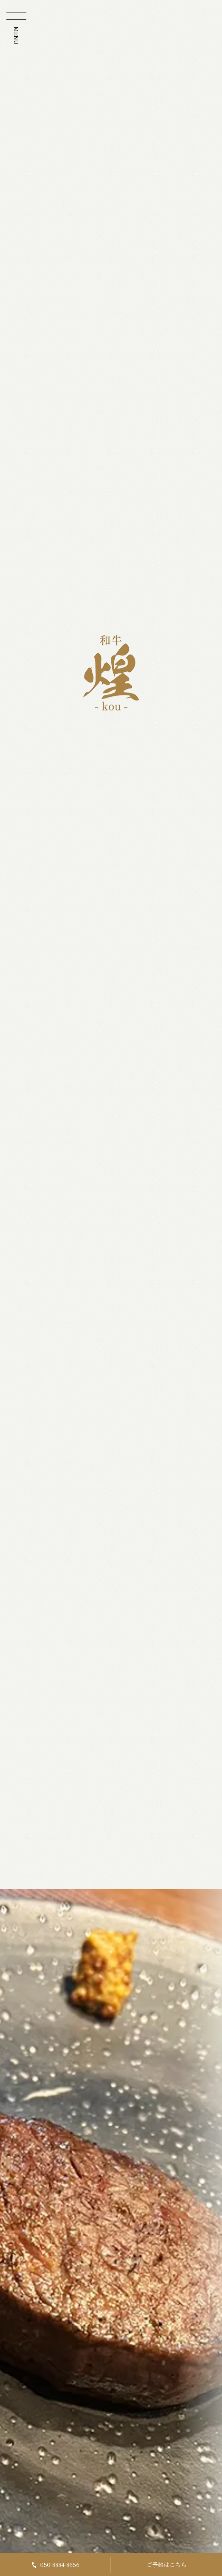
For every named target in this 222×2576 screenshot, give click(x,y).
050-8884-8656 (55, 2564)
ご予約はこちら (166, 2564)
